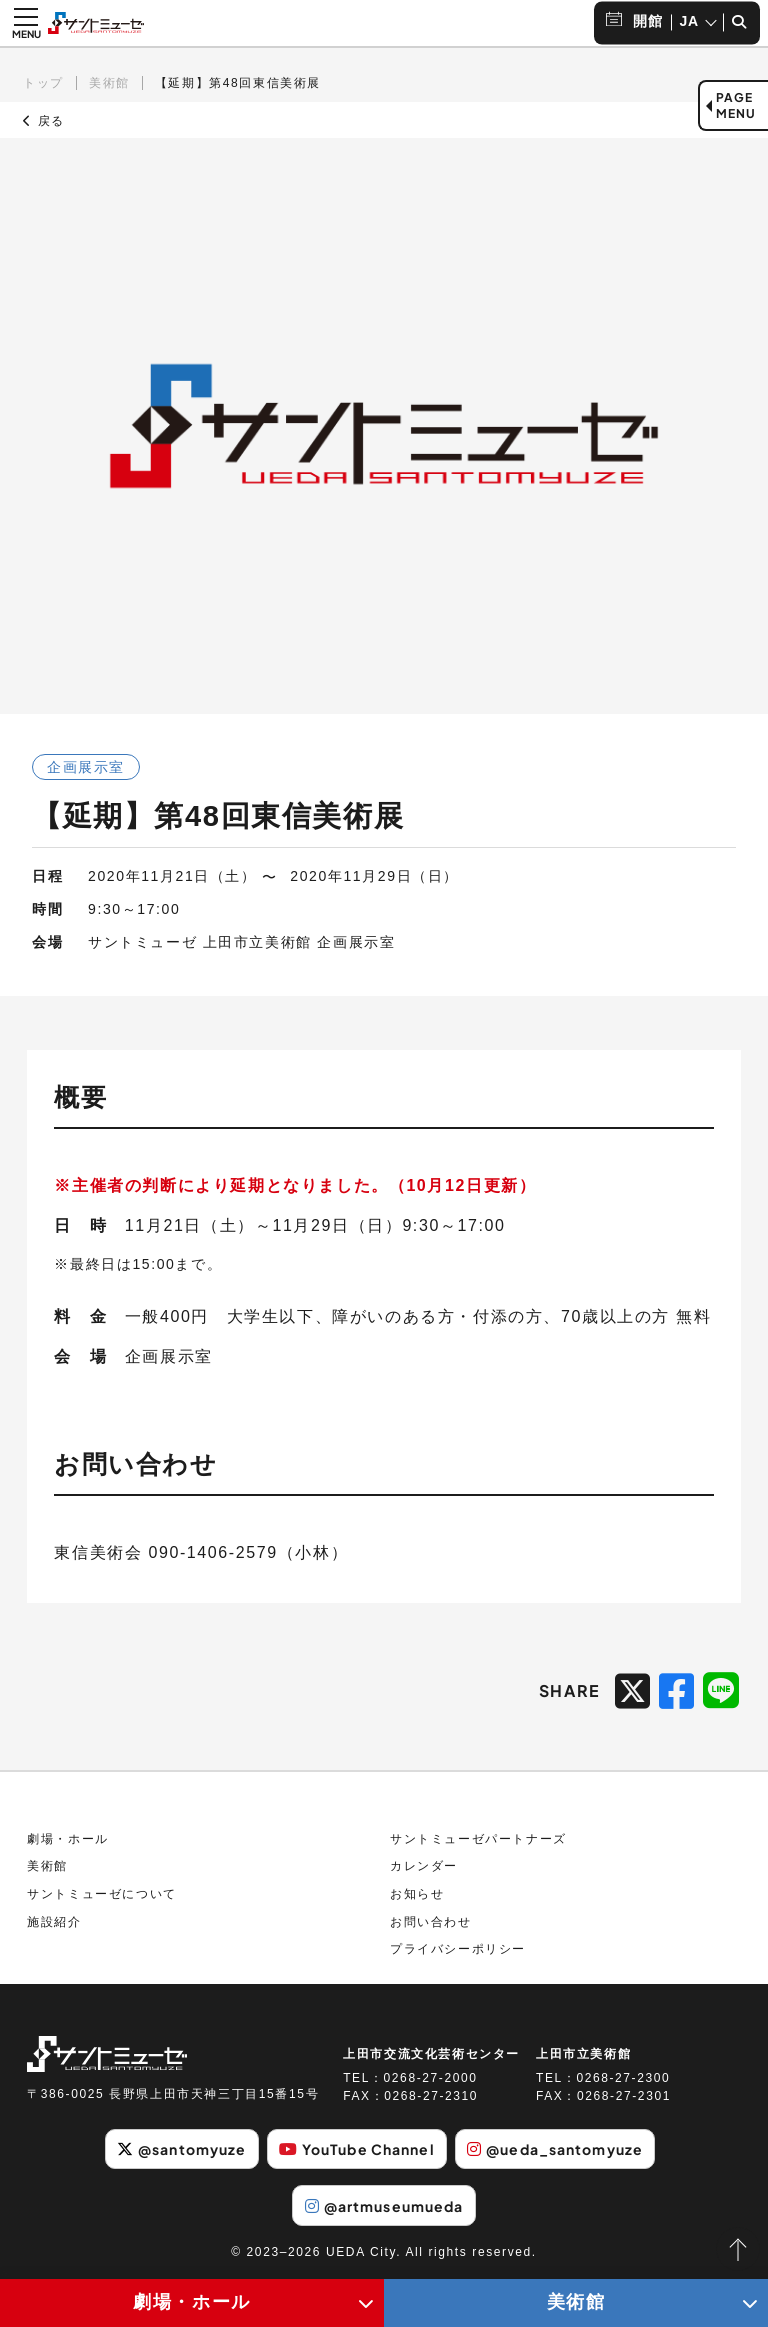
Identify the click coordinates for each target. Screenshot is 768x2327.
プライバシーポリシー (458, 1949)
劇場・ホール (68, 1839)
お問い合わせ (431, 1922)
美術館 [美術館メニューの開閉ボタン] (576, 2302)
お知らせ (417, 1894)
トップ (43, 83)
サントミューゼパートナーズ (478, 1839)
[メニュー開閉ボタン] (26, 23)
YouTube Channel (357, 2149)
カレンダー (424, 1866)
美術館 (109, 83)
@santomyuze (181, 2149)
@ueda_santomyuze (555, 2149)
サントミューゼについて (102, 1894)
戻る (44, 121)
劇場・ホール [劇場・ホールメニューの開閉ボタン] (192, 2302)
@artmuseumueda (384, 2206)
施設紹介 (54, 1922)
